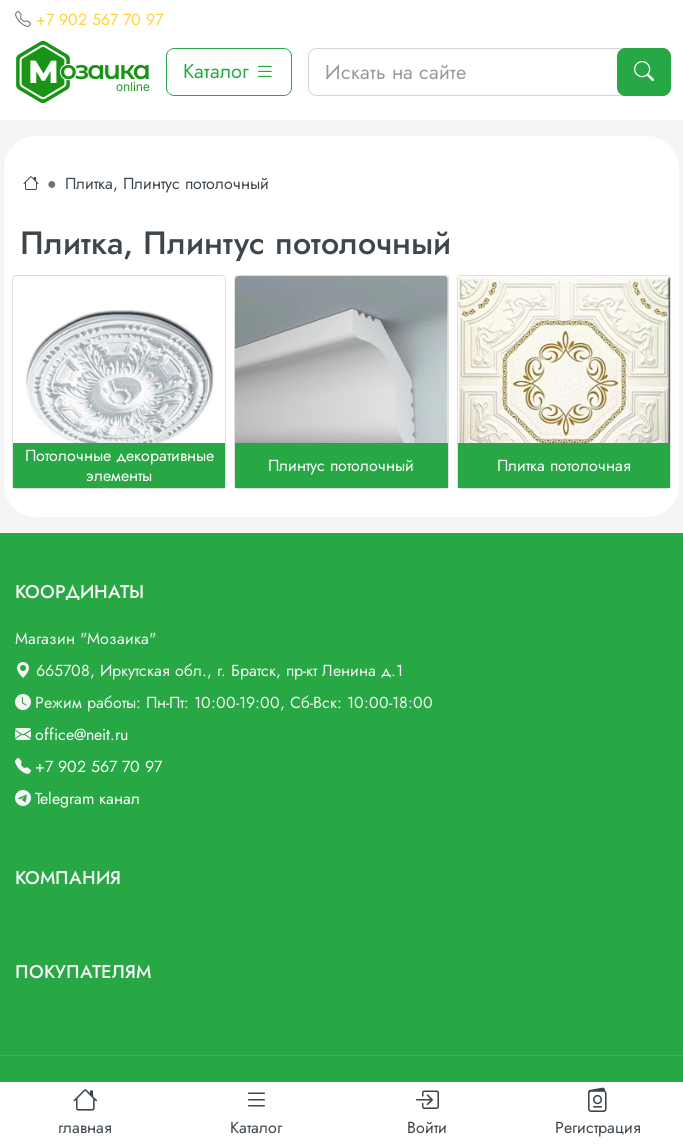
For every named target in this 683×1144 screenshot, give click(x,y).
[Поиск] (644, 72)
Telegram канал (87, 798)
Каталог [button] (229, 71)
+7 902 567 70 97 (99, 19)
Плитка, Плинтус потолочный (167, 183)
